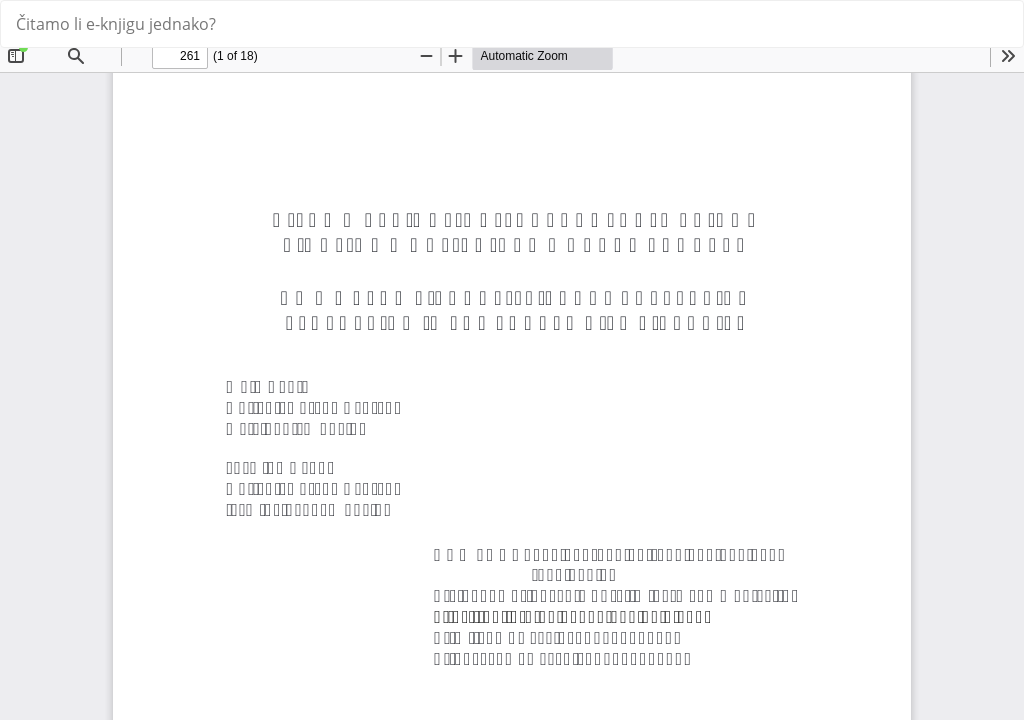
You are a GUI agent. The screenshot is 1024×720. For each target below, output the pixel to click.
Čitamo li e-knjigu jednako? (116, 24)
